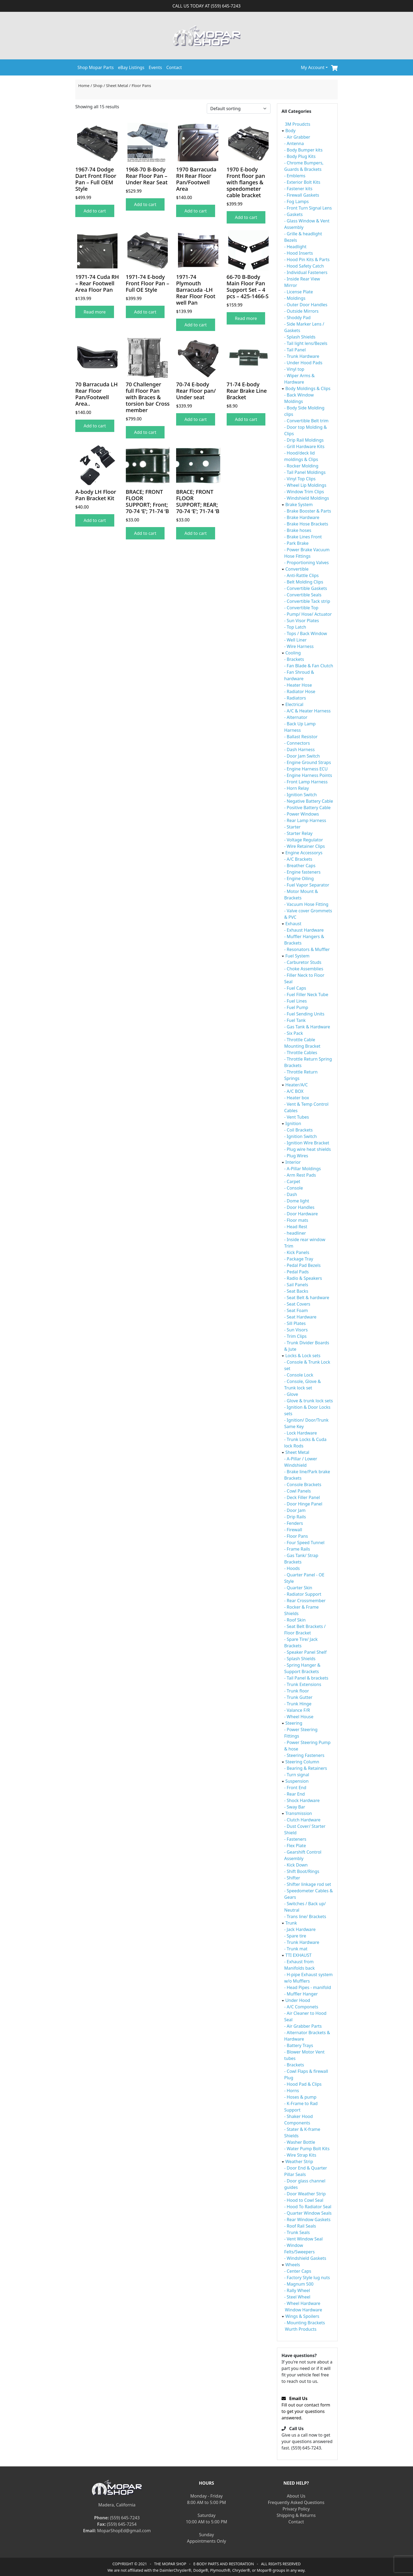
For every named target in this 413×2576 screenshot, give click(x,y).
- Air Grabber (297, 137)
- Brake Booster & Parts (307, 511)
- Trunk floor (296, 1691)
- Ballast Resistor (301, 737)
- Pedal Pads (296, 1272)
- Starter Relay (298, 833)
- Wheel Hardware (302, 2303)
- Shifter (292, 1878)
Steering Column (302, 1762)
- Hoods (292, 1568)
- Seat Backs (296, 1291)
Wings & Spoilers (302, 2316)
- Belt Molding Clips (303, 582)
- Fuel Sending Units (304, 1014)
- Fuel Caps (295, 988)
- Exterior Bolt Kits (302, 182)
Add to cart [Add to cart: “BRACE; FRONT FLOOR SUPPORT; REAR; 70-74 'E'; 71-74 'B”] (195, 533)
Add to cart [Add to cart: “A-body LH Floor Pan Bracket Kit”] (95, 520)
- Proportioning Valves (306, 562)
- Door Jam (294, 1510)
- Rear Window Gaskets (307, 2219)
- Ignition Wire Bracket (306, 1143)
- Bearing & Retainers (305, 1768)
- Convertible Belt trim (306, 421)
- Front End (295, 1787)
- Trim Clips (295, 1336)
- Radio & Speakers (303, 1278)
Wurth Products (300, 2329)
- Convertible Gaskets (305, 588)
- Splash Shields (299, 337)
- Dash (290, 1194)
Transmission (298, 1813)
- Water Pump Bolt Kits (307, 2149)
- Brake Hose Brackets (306, 524)
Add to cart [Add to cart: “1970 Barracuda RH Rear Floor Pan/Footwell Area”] (195, 211)
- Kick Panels (296, 1252)
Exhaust (293, 924)
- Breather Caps (299, 866)
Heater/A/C (296, 1085)
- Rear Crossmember (305, 1601)
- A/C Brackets (298, 859)
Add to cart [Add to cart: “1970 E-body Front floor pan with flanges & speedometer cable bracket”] (246, 217)
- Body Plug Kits (300, 156)
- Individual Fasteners (305, 272)
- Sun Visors (296, 1330)
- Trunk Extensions (302, 1684)
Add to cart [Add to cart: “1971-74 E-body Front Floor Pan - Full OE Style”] (145, 312)
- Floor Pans (296, 1536)
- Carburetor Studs (302, 962)
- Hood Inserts (298, 253)
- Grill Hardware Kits (304, 446)
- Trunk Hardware (301, 356)
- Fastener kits (298, 189)
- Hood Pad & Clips (303, 2084)
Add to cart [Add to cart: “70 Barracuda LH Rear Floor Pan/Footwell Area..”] (95, 426)
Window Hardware (303, 2310)
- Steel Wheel (297, 2297)
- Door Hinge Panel (303, 1504)
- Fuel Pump (296, 1007)
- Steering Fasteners (304, 1755)
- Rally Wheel (297, 2290)
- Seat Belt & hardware (306, 1297)
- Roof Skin (295, 1620)
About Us (296, 2496)
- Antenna (294, 143)
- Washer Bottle (299, 2142)
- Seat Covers (297, 1304)
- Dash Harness (299, 749)
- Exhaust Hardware (304, 930)
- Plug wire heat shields (307, 1149)
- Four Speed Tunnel (304, 1542)
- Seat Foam (296, 1310)
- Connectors (297, 743)
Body (290, 131)
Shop (97, 85)
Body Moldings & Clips (307, 388)
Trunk (291, 1923)
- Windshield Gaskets (305, 2258)
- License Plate (298, 292)
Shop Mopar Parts (95, 67)
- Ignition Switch (300, 795)
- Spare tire (295, 1936)
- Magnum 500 (299, 2284)
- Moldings (294, 298)
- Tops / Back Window (305, 633)
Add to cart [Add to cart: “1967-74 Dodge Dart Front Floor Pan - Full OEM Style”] (95, 211)
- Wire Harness (299, 646)
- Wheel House (299, 1717)
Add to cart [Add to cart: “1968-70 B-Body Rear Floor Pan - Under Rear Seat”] (145, 204)
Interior (293, 1162)
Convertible (296, 569)
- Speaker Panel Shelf (305, 1652)
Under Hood (297, 2000)
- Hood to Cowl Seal (303, 2200)
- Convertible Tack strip (307, 601)
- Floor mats (296, 1220)
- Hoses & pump (300, 2097)
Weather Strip (299, 2161)
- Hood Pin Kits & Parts (307, 259)
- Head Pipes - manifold (307, 1987)
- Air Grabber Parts (303, 2026)
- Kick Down (296, 1865)
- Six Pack (293, 1033)
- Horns (291, 2091)
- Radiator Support (302, 1594)
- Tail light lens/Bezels (305, 343)
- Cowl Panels (297, 1491)
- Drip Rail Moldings (304, 440)
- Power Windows (301, 814)
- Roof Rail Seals (300, 2226)
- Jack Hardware (300, 1929)
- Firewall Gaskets (301, 195)
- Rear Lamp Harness (305, 820)
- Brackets (294, 659)
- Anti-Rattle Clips (301, 575)
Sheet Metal (117, 85)
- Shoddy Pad (297, 317)
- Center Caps (297, 2271)
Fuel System (297, 956)
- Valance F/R (297, 1710)
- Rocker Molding (301, 466)
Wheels (292, 2265)
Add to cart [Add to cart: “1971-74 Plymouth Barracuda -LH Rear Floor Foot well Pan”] (195, 325)
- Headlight (295, 247)
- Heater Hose (298, 685)
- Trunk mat (295, 1949)
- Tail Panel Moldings (305, 472)
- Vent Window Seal (303, 2239)
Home (84, 85)
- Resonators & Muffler (307, 949)
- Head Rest (295, 1227)
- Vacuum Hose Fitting (306, 904)
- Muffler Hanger (301, 1994)
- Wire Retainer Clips (304, 846)
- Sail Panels (296, 1285)
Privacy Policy (296, 2509)
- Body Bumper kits (303, 150)
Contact (174, 67)
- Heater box (296, 1098)
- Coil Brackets (298, 1130)
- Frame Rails (297, 1549)
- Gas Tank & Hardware (307, 1027)
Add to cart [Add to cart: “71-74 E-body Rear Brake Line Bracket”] (246, 419)
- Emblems (294, 176)
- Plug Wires (296, 1156)
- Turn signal (296, 1775)
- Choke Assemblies (303, 969)
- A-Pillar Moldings (302, 1169)
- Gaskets (293, 214)
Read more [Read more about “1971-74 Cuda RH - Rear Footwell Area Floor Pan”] (95, 312)
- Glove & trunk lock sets (308, 1401)
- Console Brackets (302, 1484)
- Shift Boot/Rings (301, 1871)
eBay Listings (131, 67)
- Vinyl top (294, 369)
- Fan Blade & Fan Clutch (308, 666)
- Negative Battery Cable (308, 801)
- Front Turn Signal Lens (308, 208)
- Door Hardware (301, 1214)
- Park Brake (296, 543)
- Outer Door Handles (305, 305)
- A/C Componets (301, 2007)
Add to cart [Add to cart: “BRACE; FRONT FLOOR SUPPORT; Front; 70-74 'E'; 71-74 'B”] (145, 533)
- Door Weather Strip (305, 2194)
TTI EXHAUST (298, 1955)
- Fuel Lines (295, 1001)
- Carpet (292, 1181)
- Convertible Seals (302, 595)
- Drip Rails (295, 1517)
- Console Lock (298, 1375)
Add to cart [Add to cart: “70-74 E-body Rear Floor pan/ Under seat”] (195, 419)
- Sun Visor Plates (301, 621)
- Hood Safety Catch (304, 266)
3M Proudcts (297, 124)
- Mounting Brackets (304, 2323)
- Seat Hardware (300, 1317)
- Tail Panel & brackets (306, 1678)
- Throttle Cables (300, 1052)
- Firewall (293, 1530)
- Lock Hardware (300, 1433)
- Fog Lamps (296, 201)
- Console (293, 1188)
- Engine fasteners (302, 872)
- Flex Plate (295, 1846)
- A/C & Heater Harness (307, 711)
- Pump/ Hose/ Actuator (308, 614)
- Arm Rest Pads (300, 1175)
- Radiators (295, 698)
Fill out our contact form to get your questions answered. (306, 2408)
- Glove (291, 1394)
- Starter (292, 827)
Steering (293, 1723)
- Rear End (294, 1794)
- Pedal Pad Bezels (302, 1265)
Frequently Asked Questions (296, 2502)
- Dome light (296, 1201)
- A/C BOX (294, 1091)
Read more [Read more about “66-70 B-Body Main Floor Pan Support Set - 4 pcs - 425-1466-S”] (246, 318)
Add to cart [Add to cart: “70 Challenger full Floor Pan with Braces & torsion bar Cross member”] (145, 432)
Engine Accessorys (303, 853)
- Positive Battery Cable (307, 807)
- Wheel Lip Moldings (305, 485)
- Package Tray (298, 1259)
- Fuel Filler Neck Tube (306, 994)
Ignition (293, 1123)
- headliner (295, 1233)
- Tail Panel (295, 350)
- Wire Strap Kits (300, 2155)
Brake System (299, 504)
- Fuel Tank (295, 1020)
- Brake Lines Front (303, 537)
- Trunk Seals (297, 2232)
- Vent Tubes (296, 1117)
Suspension (296, 1781)
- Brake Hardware (301, 517)
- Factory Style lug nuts (307, 2277)
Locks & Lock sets (303, 1356)
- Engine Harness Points (308, 775)
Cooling (293, 653)
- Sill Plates (295, 1323)
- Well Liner (295, 640)
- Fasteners (295, 1839)
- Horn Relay (296, 788)
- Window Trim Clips (304, 492)
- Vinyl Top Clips (300, 479)
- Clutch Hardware (302, 1820)
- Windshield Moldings (306, 498)
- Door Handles (299, 1207)
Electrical (294, 704)
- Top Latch (295, 627)
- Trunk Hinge (297, 1704)
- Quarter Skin (298, 1588)
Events (155, 67)
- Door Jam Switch (302, 756)
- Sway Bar (294, 1807)
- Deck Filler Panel (302, 1497)
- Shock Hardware (302, 1800)
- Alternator (295, 717)
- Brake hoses (297, 530)
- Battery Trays (298, 2045)
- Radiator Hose (299, 691)
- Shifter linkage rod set (307, 1884)
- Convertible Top (301, 608)
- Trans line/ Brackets (305, 1916)
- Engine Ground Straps (307, 762)
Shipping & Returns (296, 2515)
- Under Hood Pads (303, 363)
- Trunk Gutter (298, 1697)
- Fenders (293, 1523)
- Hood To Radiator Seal (307, 2207)
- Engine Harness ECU (306, 769)
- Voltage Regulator (303, 840)
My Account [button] (313, 67)
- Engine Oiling (299, 878)
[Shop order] (238, 108)
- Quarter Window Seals (308, 2213)
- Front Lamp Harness (305, 782)
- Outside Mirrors (301, 311)
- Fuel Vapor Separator (306, 885)
